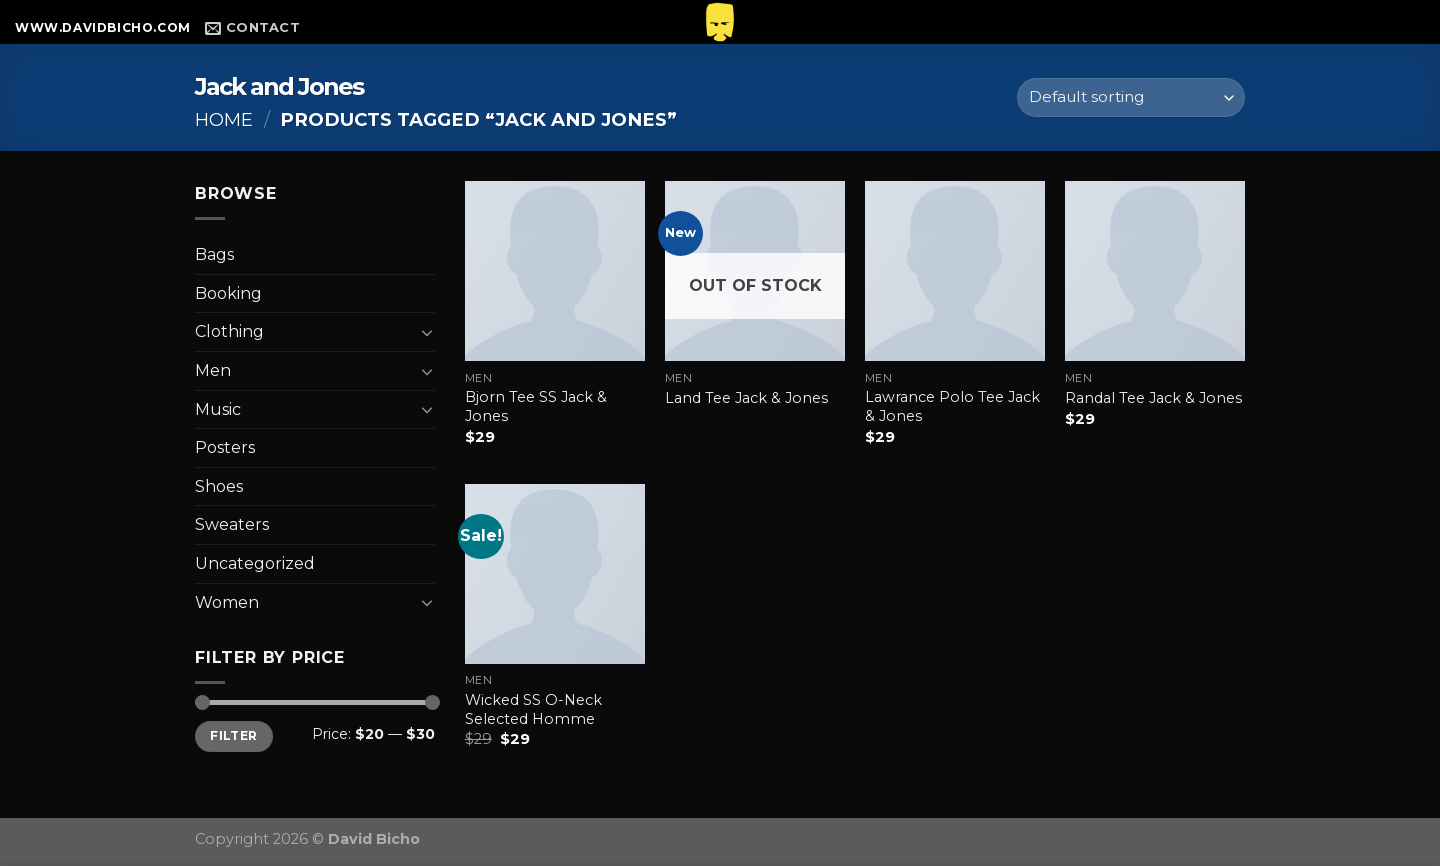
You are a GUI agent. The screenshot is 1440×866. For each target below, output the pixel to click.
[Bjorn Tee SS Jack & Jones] (555, 271)
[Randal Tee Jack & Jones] (1155, 271)
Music (218, 409)
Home (224, 119)
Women (227, 602)
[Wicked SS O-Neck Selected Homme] (555, 574)
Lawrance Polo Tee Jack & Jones (952, 406)
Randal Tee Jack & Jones (1153, 398)
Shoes (219, 486)
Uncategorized (255, 563)
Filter (233, 735)
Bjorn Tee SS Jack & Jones (536, 406)
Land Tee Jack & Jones (746, 398)
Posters (225, 447)
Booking (228, 293)
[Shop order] (1131, 97)
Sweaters (232, 524)
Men (213, 370)
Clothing (229, 331)
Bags (214, 254)
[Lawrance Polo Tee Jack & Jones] (955, 271)
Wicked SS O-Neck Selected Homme (533, 709)
